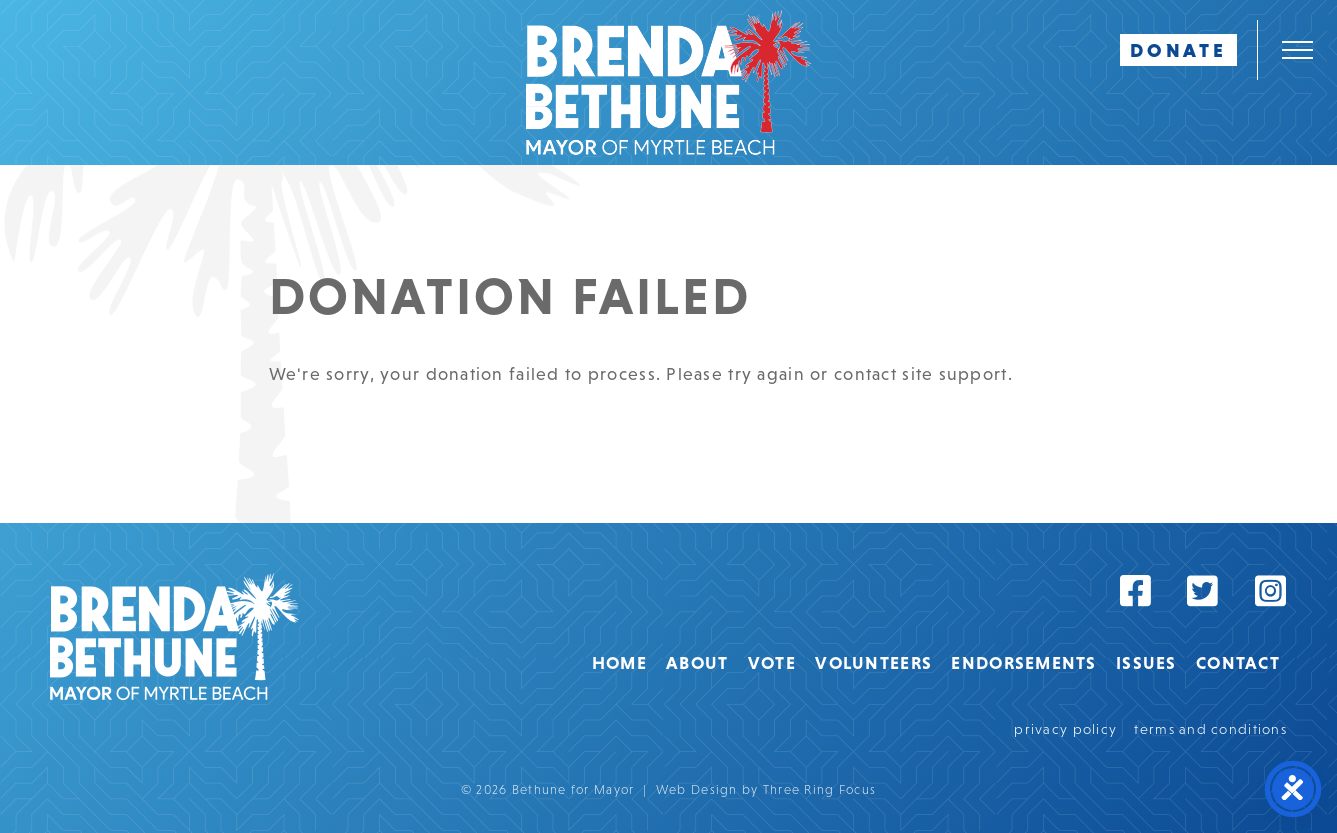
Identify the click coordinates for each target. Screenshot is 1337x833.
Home (619, 663)
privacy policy (1065, 729)
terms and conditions (1210, 729)
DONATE (1178, 50)
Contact (1238, 663)
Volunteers (873, 663)
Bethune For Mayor (668, 82)
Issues (1146, 663)
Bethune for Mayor (174, 636)
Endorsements (1023, 663)
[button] (1297, 50)
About (697, 663)
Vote (772, 663)
